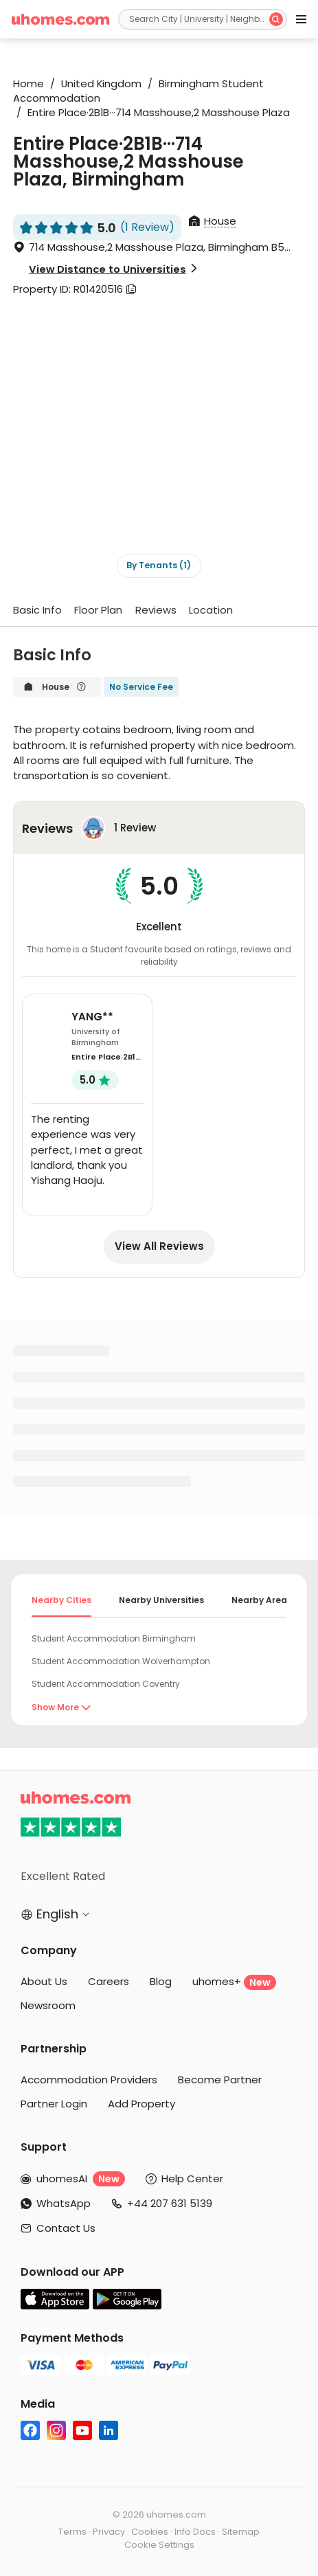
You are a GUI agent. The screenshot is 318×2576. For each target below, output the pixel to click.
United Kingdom (97, 83)
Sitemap (241, 2531)
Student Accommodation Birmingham (114, 1638)
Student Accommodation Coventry (106, 1684)
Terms (72, 2531)
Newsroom (48, 2005)
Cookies (149, 2531)
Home (28, 83)
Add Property (141, 2103)
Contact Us (65, 2228)
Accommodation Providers (89, 2079)
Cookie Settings (159, 2544)
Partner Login (54, 2103)
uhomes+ (234, 1981)
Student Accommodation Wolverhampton (121, 1661)
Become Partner (220, 2079)
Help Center (192, 2178)
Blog (161, 1981)
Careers (108, 1981)
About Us (44, 1981)
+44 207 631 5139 (169, 2203)
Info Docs (195, 2531)
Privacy (109, 2531)
